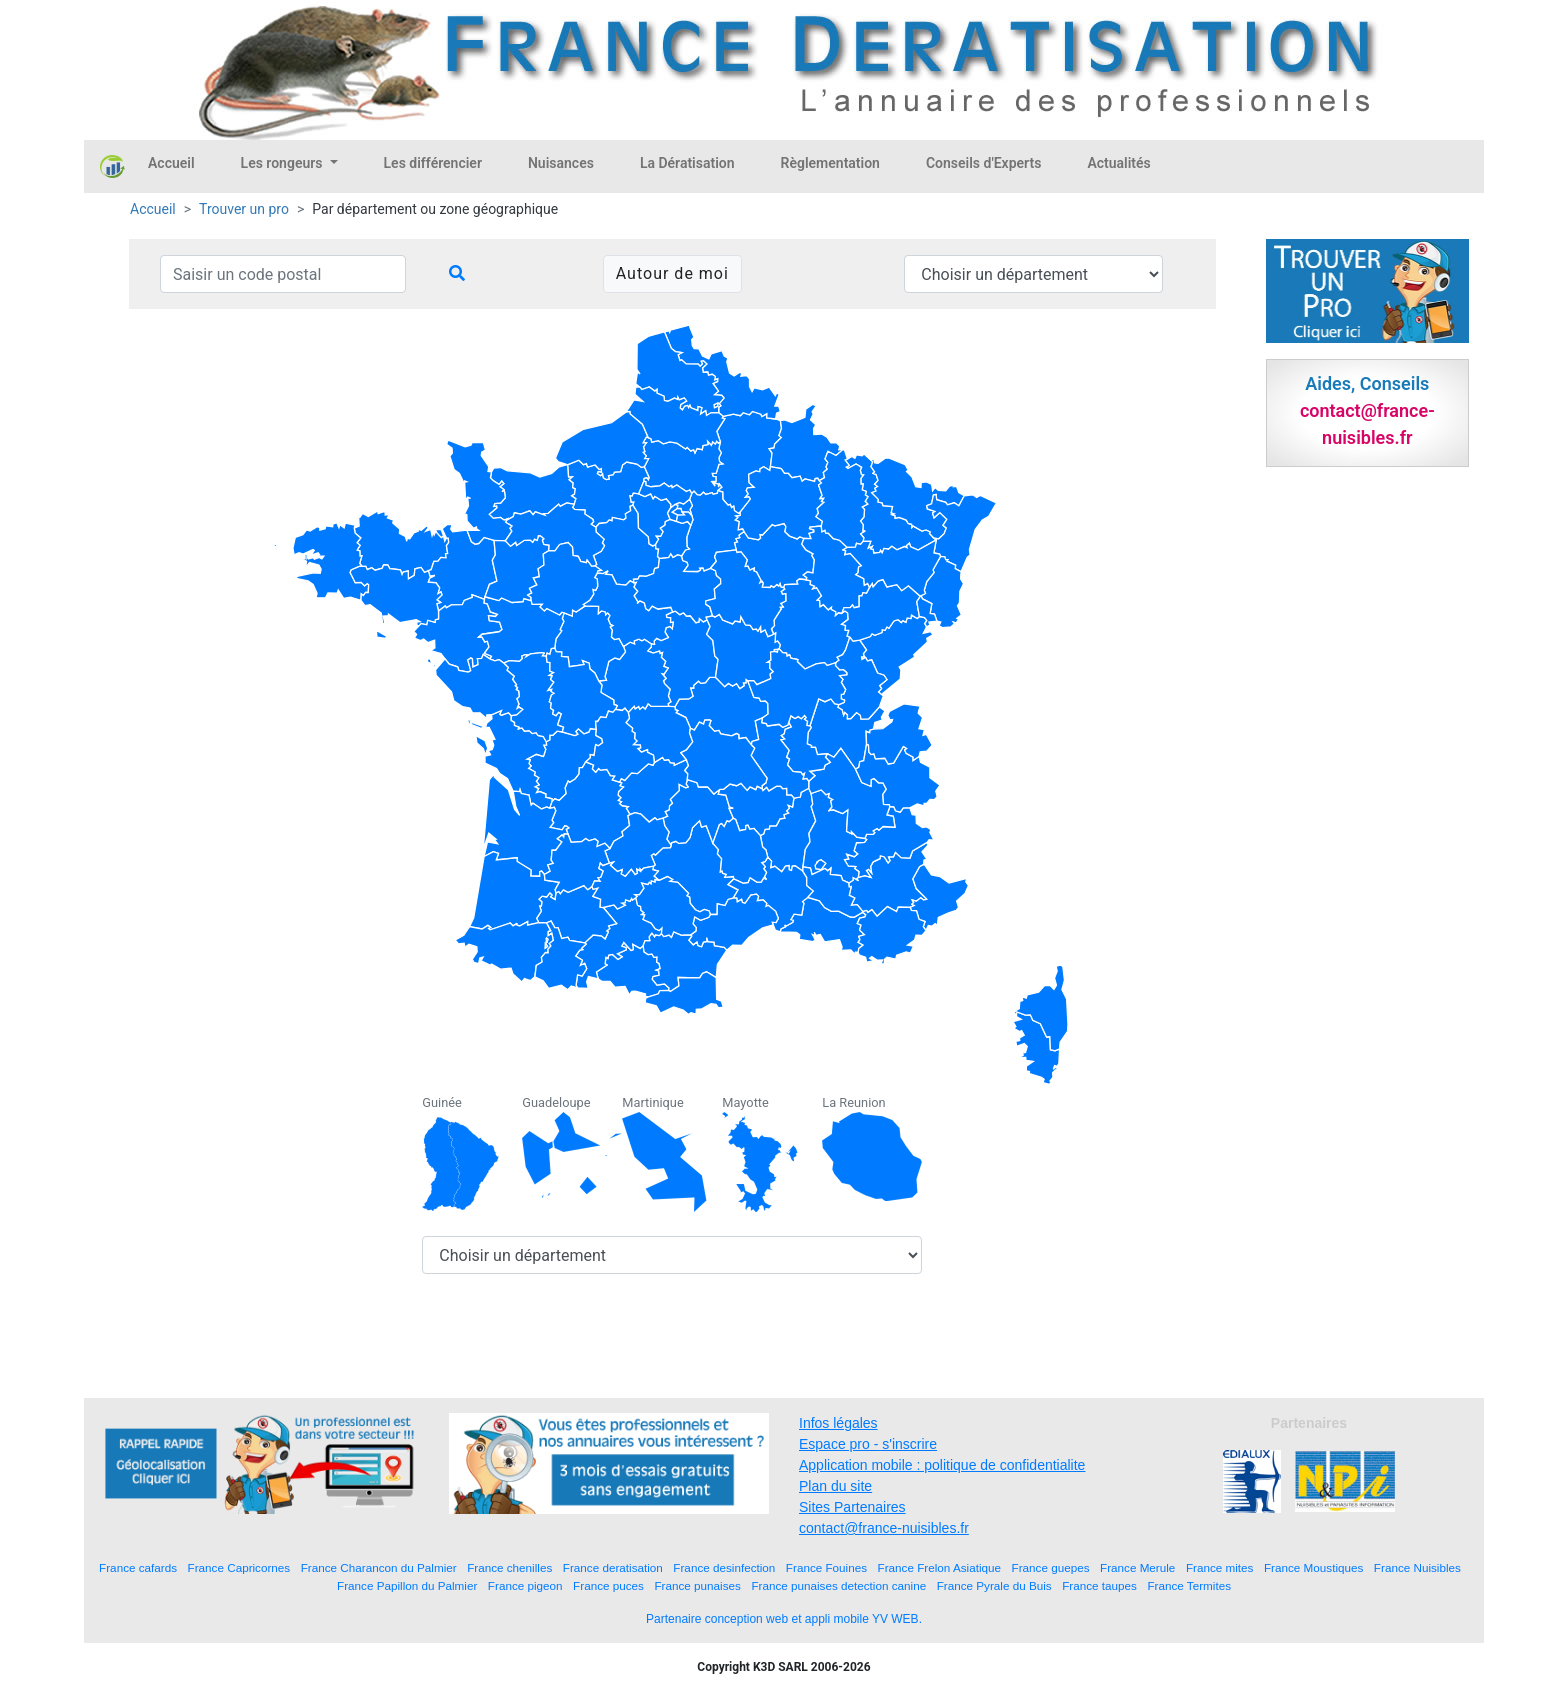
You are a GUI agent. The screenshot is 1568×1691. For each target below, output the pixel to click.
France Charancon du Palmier (379, 1567)
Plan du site (835, 1486)
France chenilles (509, 1567)
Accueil (171, 163)
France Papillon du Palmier (407, 1585)
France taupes (1099, 1585)
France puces (608, 1585)
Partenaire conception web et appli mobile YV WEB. (784, 1619)
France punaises (697, 1585)
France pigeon (525, 1585)
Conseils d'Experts (983, 163)
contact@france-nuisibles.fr (884, 1528)
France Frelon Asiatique (939, 1567)
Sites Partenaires (852, 1507)
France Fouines (826, 1567)
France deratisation (613, 1567)
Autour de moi (672, 273)
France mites (1220, 1567)
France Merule (1137, 1567)
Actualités (1118, 163)
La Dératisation (687, 163)
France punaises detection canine (838, 1585)
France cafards (138, 1567)
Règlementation (830, 163)
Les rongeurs (283, 163)
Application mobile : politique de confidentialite (942, 1465)
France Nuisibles (1417, 1567)
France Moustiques (1313, 1567)
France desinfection (724, 1567)
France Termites (1189, 1585)
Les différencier (433, 163)
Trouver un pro (244, 209)
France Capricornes (239, 1567)
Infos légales (838, 1423)
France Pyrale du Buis (994, 1585)
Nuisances (561, 163)
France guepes (1051, 1567)
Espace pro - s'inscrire (868, 1444)
